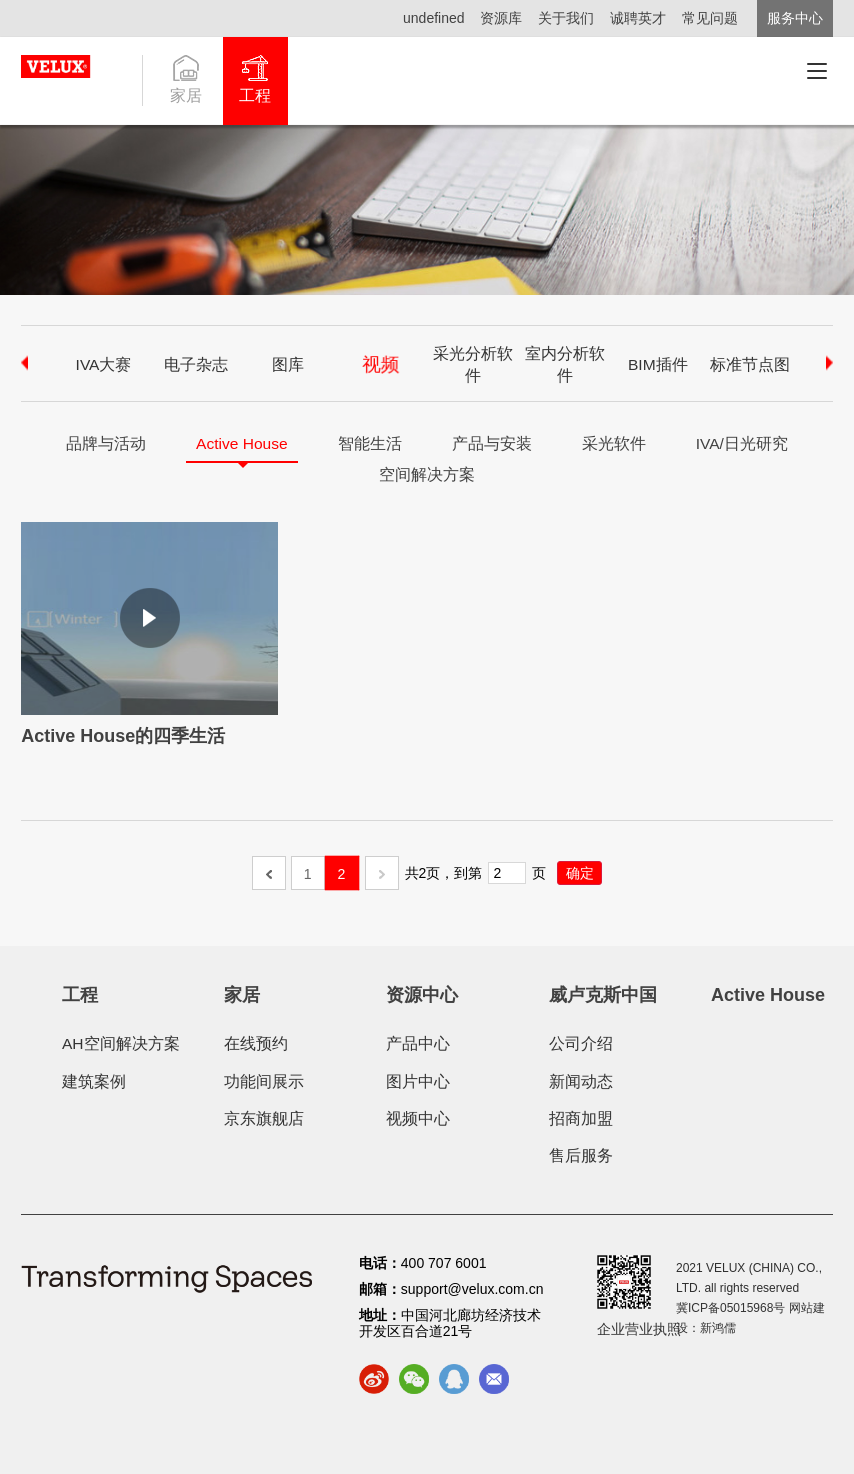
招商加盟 (581, 1118)
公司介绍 (581, 1043)
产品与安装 (493, 443)
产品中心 (418, 1043)
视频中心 (418, 1118)
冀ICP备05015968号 (730, 1308)
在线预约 (256, 1043)
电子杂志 (196, 364)
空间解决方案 (427, 474)
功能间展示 (264, 1081)
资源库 (492, 18)
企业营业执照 (639, 1329)
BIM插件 (658, 364)
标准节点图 (750, 364)
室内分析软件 (565, 364)
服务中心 (795, 18)
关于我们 (560, 18)
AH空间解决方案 (121, 1043)
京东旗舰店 (264, 1118)
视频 (380, 364)
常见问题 (710, 18)
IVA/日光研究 (743, 443)
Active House (241, 443)
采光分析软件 (473, 364)
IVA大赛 (103, 364)
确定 (580, 873)
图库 (288, 364)
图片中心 (418, 1081)
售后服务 (581, 1155)
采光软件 (615, 443)
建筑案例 (94, 1081)
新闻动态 (581, 1081)
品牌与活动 (104, 443)
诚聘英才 (635, 18)
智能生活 (371, 443)
